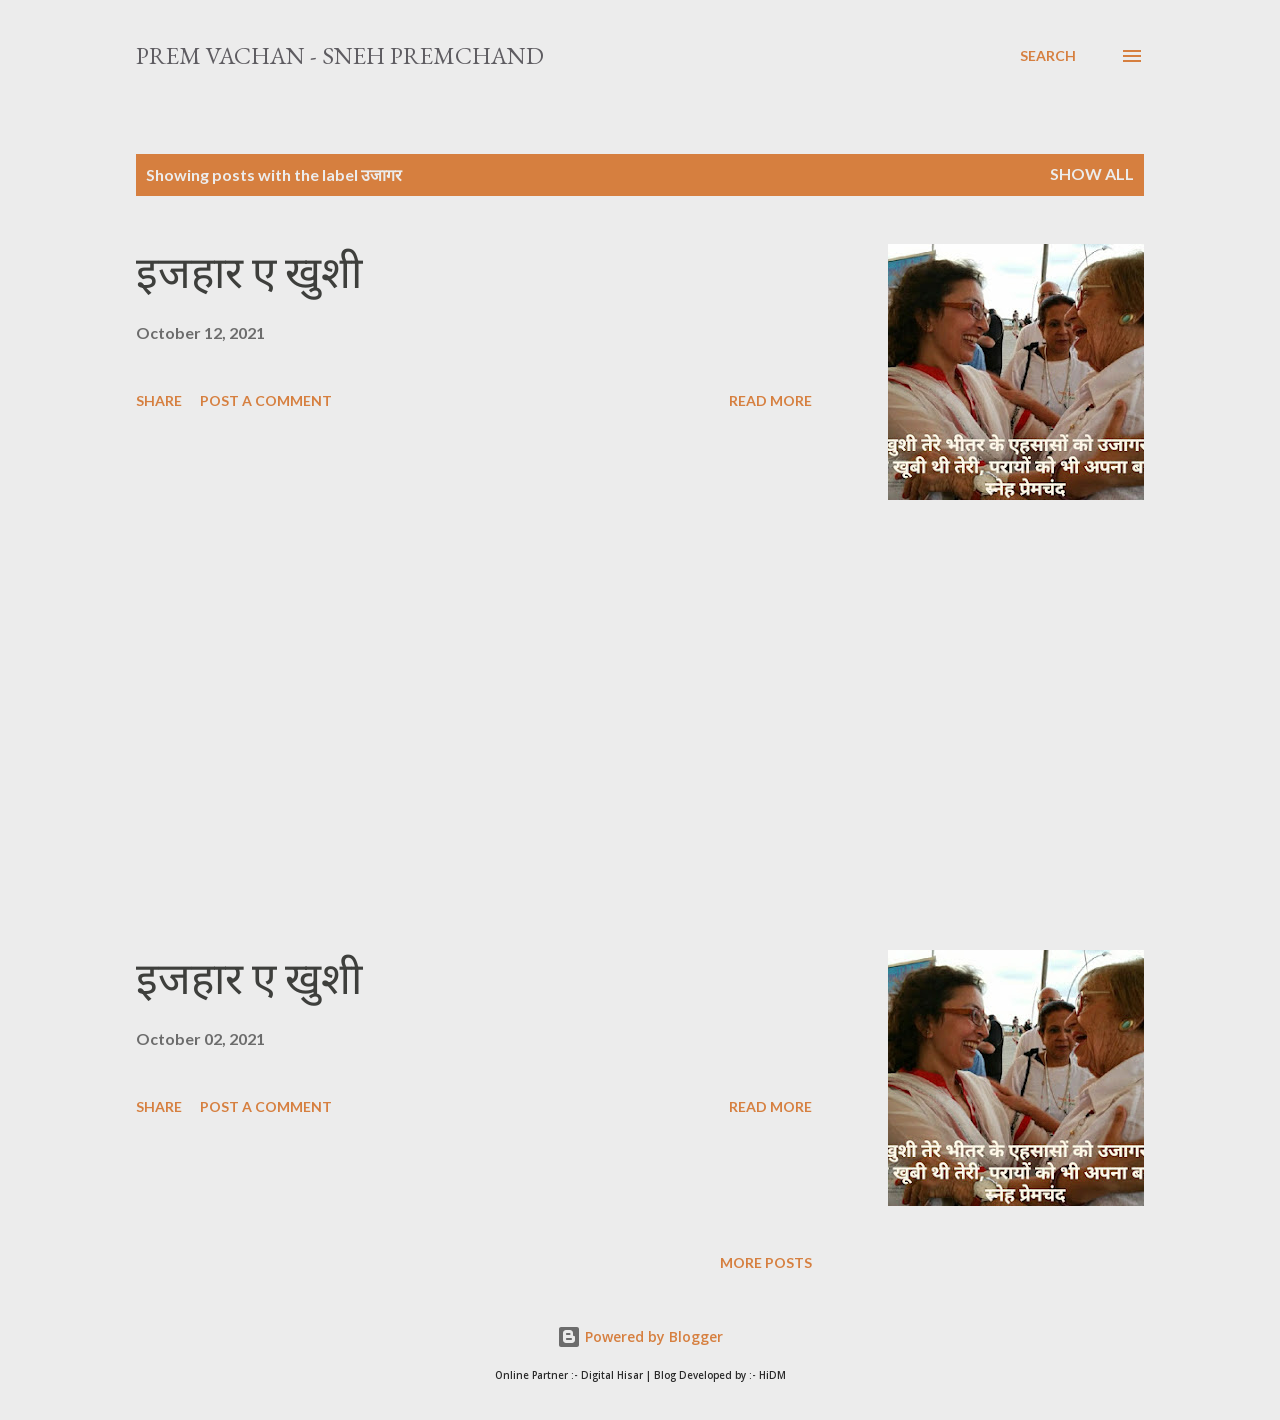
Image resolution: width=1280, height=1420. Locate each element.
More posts (766, 1262)
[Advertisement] (474, 725)
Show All (1092, 173)
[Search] (1048, 56)
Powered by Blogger (640, 1336)
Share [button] (159, 400)
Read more (770, 400)
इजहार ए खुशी (249, 272)
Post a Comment (266, 400)
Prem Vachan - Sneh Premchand (340, 55)
